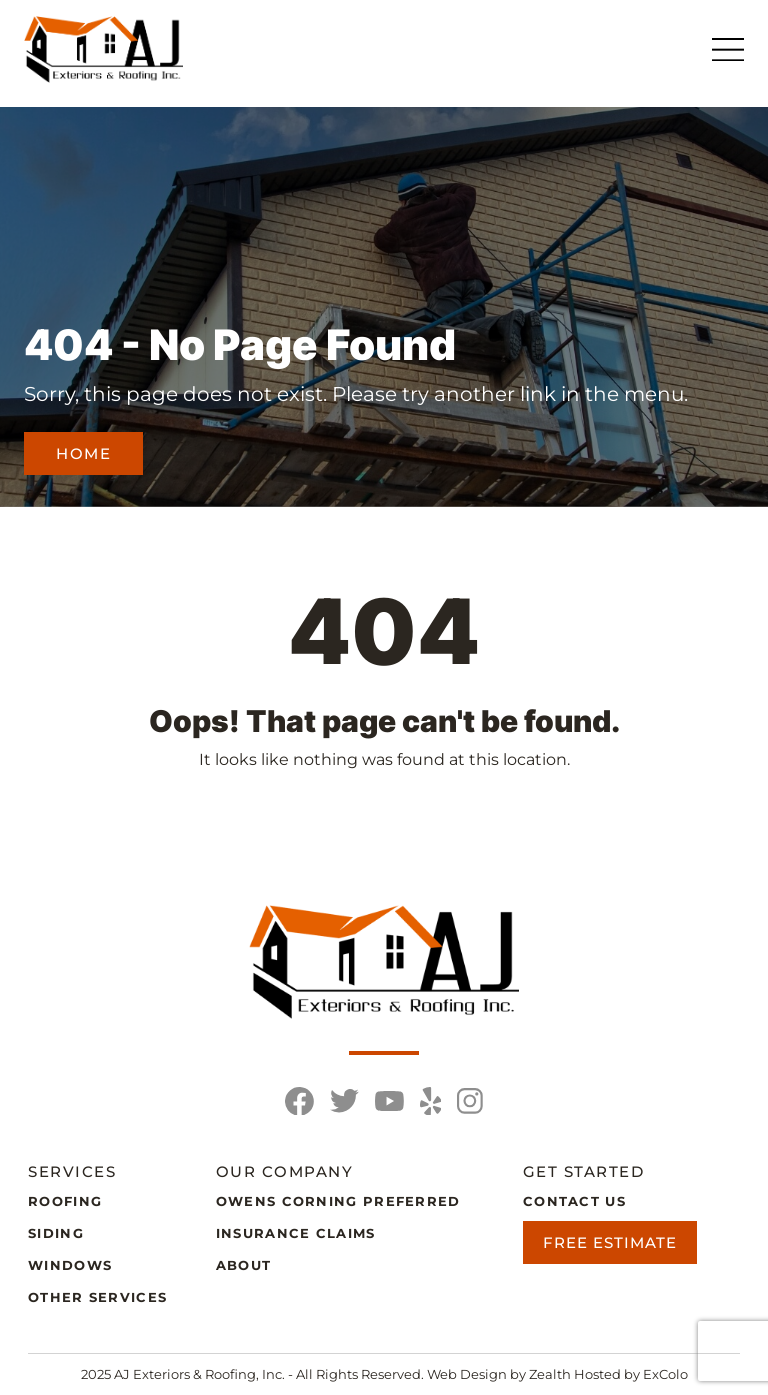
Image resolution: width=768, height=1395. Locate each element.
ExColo (665, 1374)
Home (83, 453)
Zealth (551, 1374)
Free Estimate (610, 1242)
